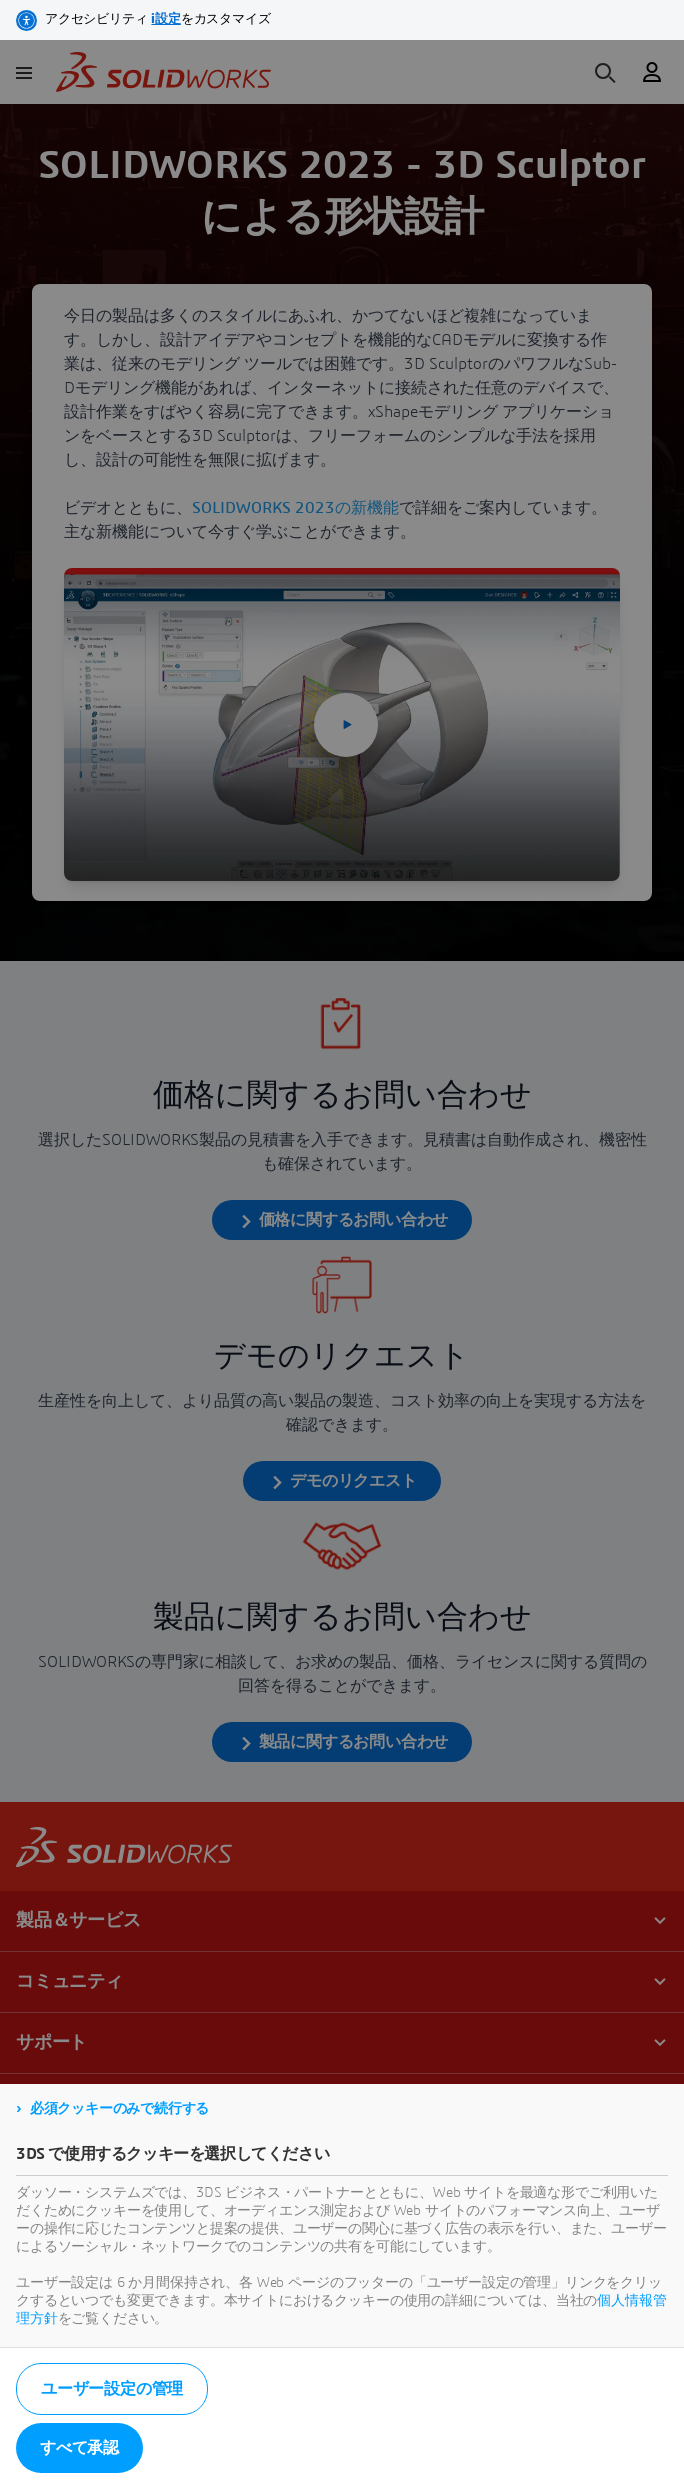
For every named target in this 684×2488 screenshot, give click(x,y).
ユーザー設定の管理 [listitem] (112, 2389)
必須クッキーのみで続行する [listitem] (119, 2109)
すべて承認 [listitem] (79, 2448)
